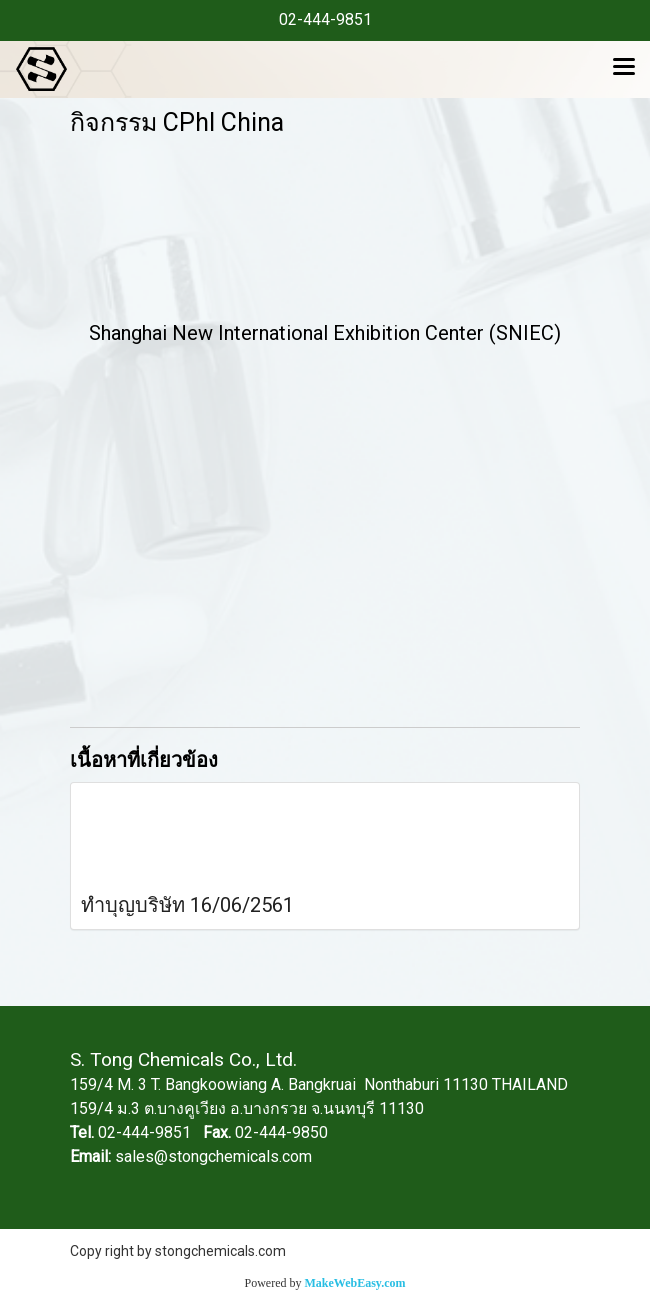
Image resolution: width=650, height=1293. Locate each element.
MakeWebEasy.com (355, 1283)
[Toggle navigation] (624, 69)
